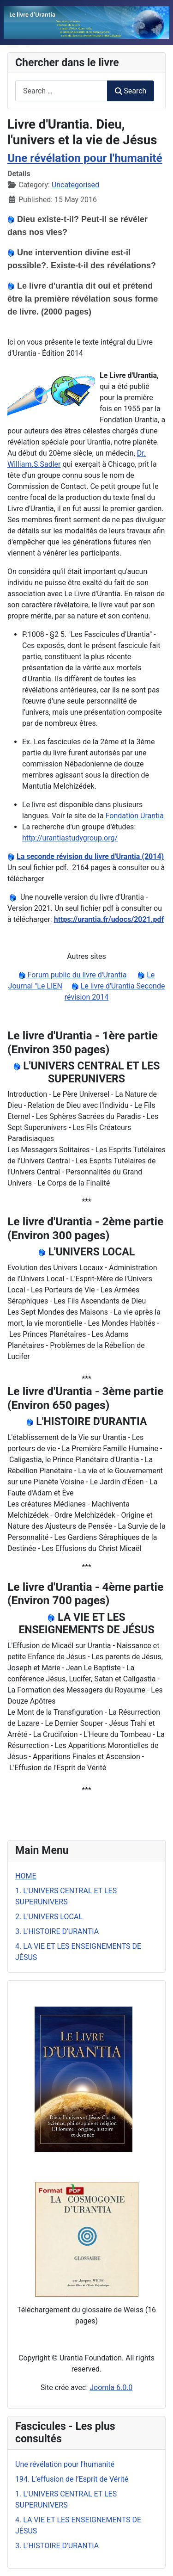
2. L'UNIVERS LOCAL (49, 1916)
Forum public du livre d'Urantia (76, 974)
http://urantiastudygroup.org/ (70, 838)
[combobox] (61, 90)
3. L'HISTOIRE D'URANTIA (57, 1931)
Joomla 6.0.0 (110, 2387)
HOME (25, 1876)
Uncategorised (75, 184)
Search (130, 90)
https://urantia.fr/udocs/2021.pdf (109, 919)
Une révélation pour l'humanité (84, 158)
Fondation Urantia (135, 815)
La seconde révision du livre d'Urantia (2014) (90, 856)
